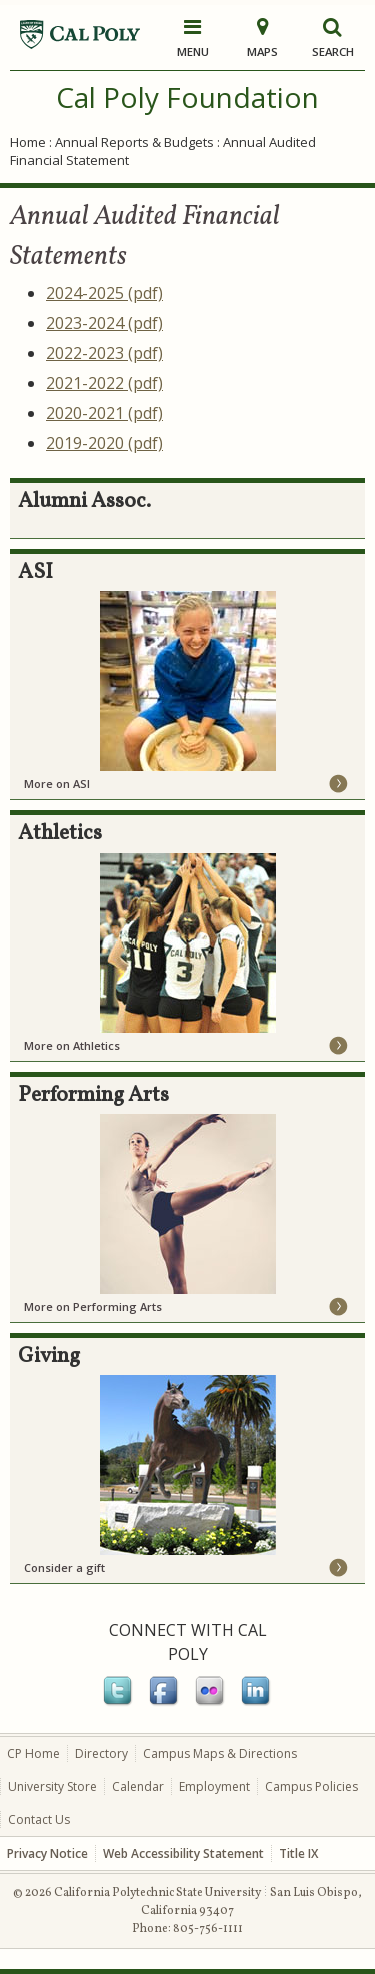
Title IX (298, 1853)
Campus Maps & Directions (220, 1753)
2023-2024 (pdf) (104, 323)
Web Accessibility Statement (183, 1853)
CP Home (33, 1753)
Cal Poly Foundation (187, 97)
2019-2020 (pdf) (104, 443)
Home (28, 142)
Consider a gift (64, 1567)
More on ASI (57, 783)
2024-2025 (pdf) (104, 293)
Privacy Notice (47, 1853)
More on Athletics (72, 1045)
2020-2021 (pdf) (104, 413)
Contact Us (39, 1819)
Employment (214, 1786)
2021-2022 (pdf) (104, 383)
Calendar (138, 1786)
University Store (52, 1786)
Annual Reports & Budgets (134, 142)
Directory (101, 1753)
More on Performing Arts (93, 1306)
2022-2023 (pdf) (104, 353)
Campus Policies (311, 1786)
